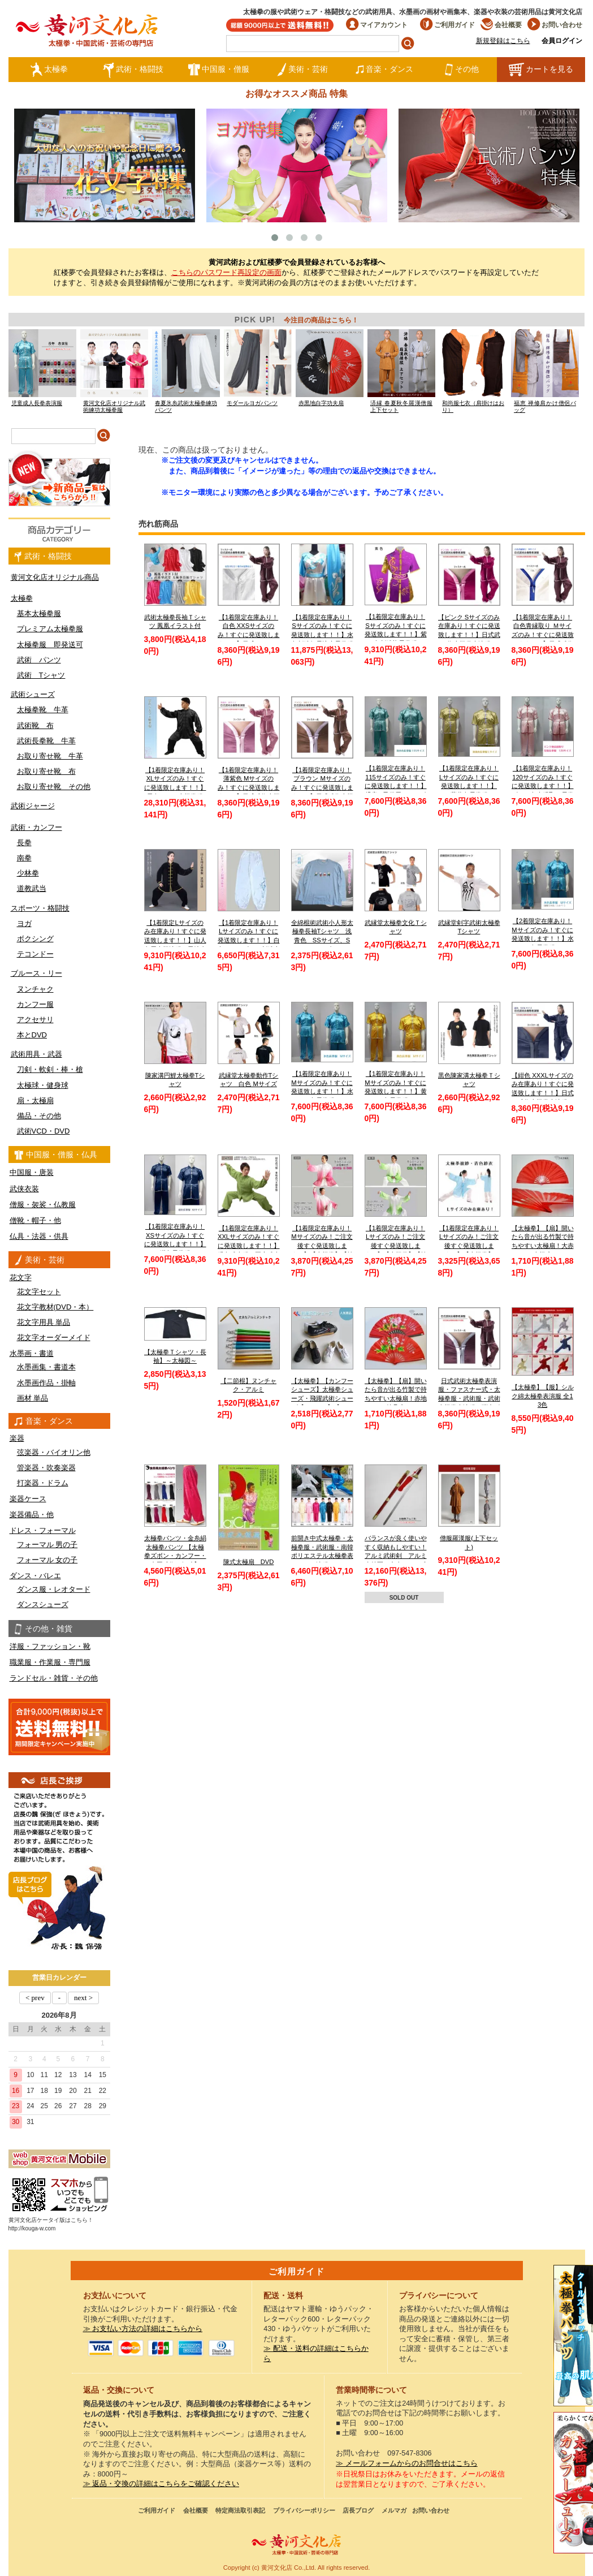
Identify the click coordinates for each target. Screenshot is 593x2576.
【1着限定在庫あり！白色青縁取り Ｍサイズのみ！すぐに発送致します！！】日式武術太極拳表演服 (543, 635)
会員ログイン (562, 41)
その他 (461, 69)
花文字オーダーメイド (53, 1337)
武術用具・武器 (36, 1054)
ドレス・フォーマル (43, 1530)
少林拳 (28, 873)
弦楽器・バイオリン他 (53, 1452)
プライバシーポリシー (304, 2510)
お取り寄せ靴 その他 (53, 786)
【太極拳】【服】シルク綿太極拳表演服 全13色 (543, 1396)
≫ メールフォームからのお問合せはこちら (407, 2463)
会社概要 (501, 25)
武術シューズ (33, 694)
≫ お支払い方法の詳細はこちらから (143, 2329)
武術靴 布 (35, 725)
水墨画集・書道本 (46, 1367)
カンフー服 (35, 1004)
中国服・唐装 (32, 1172)
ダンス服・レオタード (53, 1589)
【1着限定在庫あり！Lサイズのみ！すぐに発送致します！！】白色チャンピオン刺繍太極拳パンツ (249, 940)
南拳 (24, 858)
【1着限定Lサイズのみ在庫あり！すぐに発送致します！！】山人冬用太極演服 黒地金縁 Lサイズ (175, 940)
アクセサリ (35, 1019)
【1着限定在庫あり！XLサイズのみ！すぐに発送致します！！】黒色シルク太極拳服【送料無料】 (175, 787)
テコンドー (35, 954)
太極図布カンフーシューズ (573, 2482)
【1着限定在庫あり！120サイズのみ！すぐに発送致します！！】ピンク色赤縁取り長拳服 (543, 786)
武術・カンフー (36, 827)
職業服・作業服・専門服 (50, 1662)
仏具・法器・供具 (39, 1236)
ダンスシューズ (42, 1604)
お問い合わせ (554, 25)
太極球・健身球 (42, 1085)
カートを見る (541, 69)
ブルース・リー (36, 973)
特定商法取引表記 (240, 2510)
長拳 (24, 842)
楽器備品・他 (32, 1514)
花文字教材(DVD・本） (55, 1307)
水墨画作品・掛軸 (46, 1383)
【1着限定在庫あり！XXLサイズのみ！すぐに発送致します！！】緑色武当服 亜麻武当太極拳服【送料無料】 (249, 1246)
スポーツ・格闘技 (40, 908)
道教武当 (31, 888)
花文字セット (39, 1291)
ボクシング (35, 938)
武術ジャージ (33, 806)
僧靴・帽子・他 (35, 1220)
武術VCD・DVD (43, 1131)
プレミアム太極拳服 (50, 628)
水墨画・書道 (32, 1353)
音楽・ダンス (384, 69)
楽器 (17, 1438)
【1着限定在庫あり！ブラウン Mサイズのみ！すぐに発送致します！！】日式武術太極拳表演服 (322, 787)
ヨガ (24, 923)
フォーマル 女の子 (47, 1560)
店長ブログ (358, 2510)
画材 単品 (33, 1398)
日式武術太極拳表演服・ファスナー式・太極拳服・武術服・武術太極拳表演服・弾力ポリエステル (469, 1398)
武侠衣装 (24, 1188)
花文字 (21, 1277)
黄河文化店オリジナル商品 (55, 577)
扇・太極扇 (35, 1100)
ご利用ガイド (447, 25)
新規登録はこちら (503, 41)
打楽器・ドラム (42, 1483)
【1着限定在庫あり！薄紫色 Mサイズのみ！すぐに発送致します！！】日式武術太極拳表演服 (249, 787)
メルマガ (394, 2510)
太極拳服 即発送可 (50, 644)
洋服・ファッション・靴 (50, 1646)
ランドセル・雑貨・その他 (54, 1678)
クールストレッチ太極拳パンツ (573, 2335)
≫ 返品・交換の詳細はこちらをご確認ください (161, 2484)
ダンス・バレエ (35, 1575)
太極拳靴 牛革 (42, 709)
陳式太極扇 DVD (248, 1561)
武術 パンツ (39, 660)
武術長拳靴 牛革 (46, 740)
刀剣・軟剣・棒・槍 (50, 1069)
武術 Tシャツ (41, 675)
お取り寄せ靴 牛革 (50, 756)
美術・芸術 (302, 70)
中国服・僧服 (218, 69)
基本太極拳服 (39, 613)
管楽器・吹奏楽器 (46, 1467)
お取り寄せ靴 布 (46, 771)
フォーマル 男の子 (47, 1544)
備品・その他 (39, 1116)
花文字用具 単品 (44, 1322)
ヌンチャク (35, 989)
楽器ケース (28, 1498)
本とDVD (32, 1035)
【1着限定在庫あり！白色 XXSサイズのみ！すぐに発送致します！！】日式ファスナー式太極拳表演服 (249, 635)
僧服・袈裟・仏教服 (43, 1204)
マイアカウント (377, 25)
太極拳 (49, 69)
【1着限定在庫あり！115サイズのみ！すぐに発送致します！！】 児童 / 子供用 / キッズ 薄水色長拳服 (396, 786)
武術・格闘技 (133, 70)
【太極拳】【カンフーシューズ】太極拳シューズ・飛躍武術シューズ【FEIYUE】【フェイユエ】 (322, 1398)
